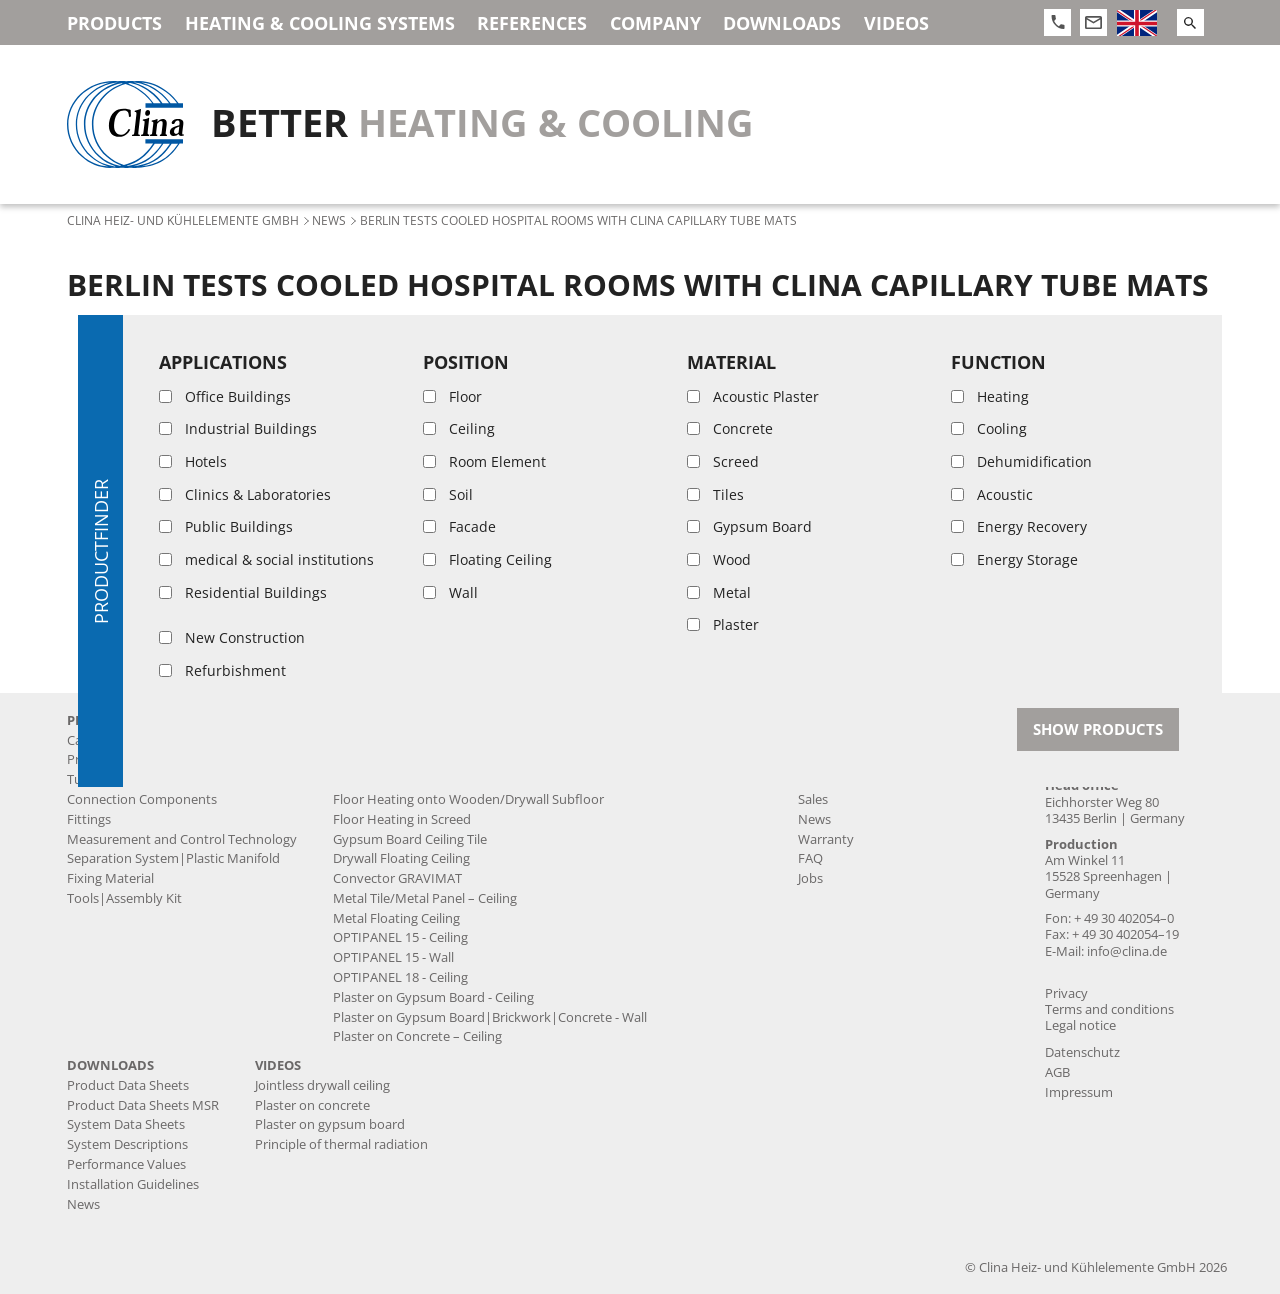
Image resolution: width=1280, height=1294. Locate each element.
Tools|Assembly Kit (124, 898)
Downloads (782, 23)
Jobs (810, 878)
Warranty (826, 839)
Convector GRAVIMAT (397, 878)
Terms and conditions (1109, 1009)
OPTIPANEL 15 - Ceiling (400, 937)
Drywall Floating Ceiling (401, 858)
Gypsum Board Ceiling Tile (410, 839)
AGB (1057, 1072)
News (329, 220)
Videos (896, 23)
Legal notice (1080, 1025)
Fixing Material (110, 878)
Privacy (1066, 993)
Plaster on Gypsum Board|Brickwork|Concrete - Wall (490, 1017)
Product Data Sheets (128, 1085)
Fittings (89, 819)
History (820, 740)
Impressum (1079, 1092)
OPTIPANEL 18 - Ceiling (400, 977)
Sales (813, 799)
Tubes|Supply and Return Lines (161, 779)
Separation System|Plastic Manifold (173, 858)
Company (655, 23)
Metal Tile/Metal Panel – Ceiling (425, 898)
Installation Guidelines (133, 1184)
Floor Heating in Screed (402, 819)
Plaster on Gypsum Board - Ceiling (433, 997)
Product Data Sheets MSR (143, 1105)
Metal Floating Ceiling (396, 918)
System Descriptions (127, 1144)
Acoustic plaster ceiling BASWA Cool (438, 740)
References (532, 23)
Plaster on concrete (312, 1105)
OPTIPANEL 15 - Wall (393, 957)
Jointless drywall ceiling (400, 759)
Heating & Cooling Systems (320, 23)
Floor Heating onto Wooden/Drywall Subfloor (468, 799)
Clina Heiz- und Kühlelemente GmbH (183, 220)
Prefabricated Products (135, 759)
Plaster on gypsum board (330, 1124)
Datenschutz (1082, 1052)
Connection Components (142, 799)
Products (114, 23)
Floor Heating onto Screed (411, 779)
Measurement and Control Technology (182, 839)
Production (831, 759)
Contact (1076, 720)
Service (819, 779)
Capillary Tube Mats (125, 740)
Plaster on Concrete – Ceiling (417, 1036)
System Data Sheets (126, 1124)
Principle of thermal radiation (341, 1144)
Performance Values (126, 1164)
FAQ (810, 858)
